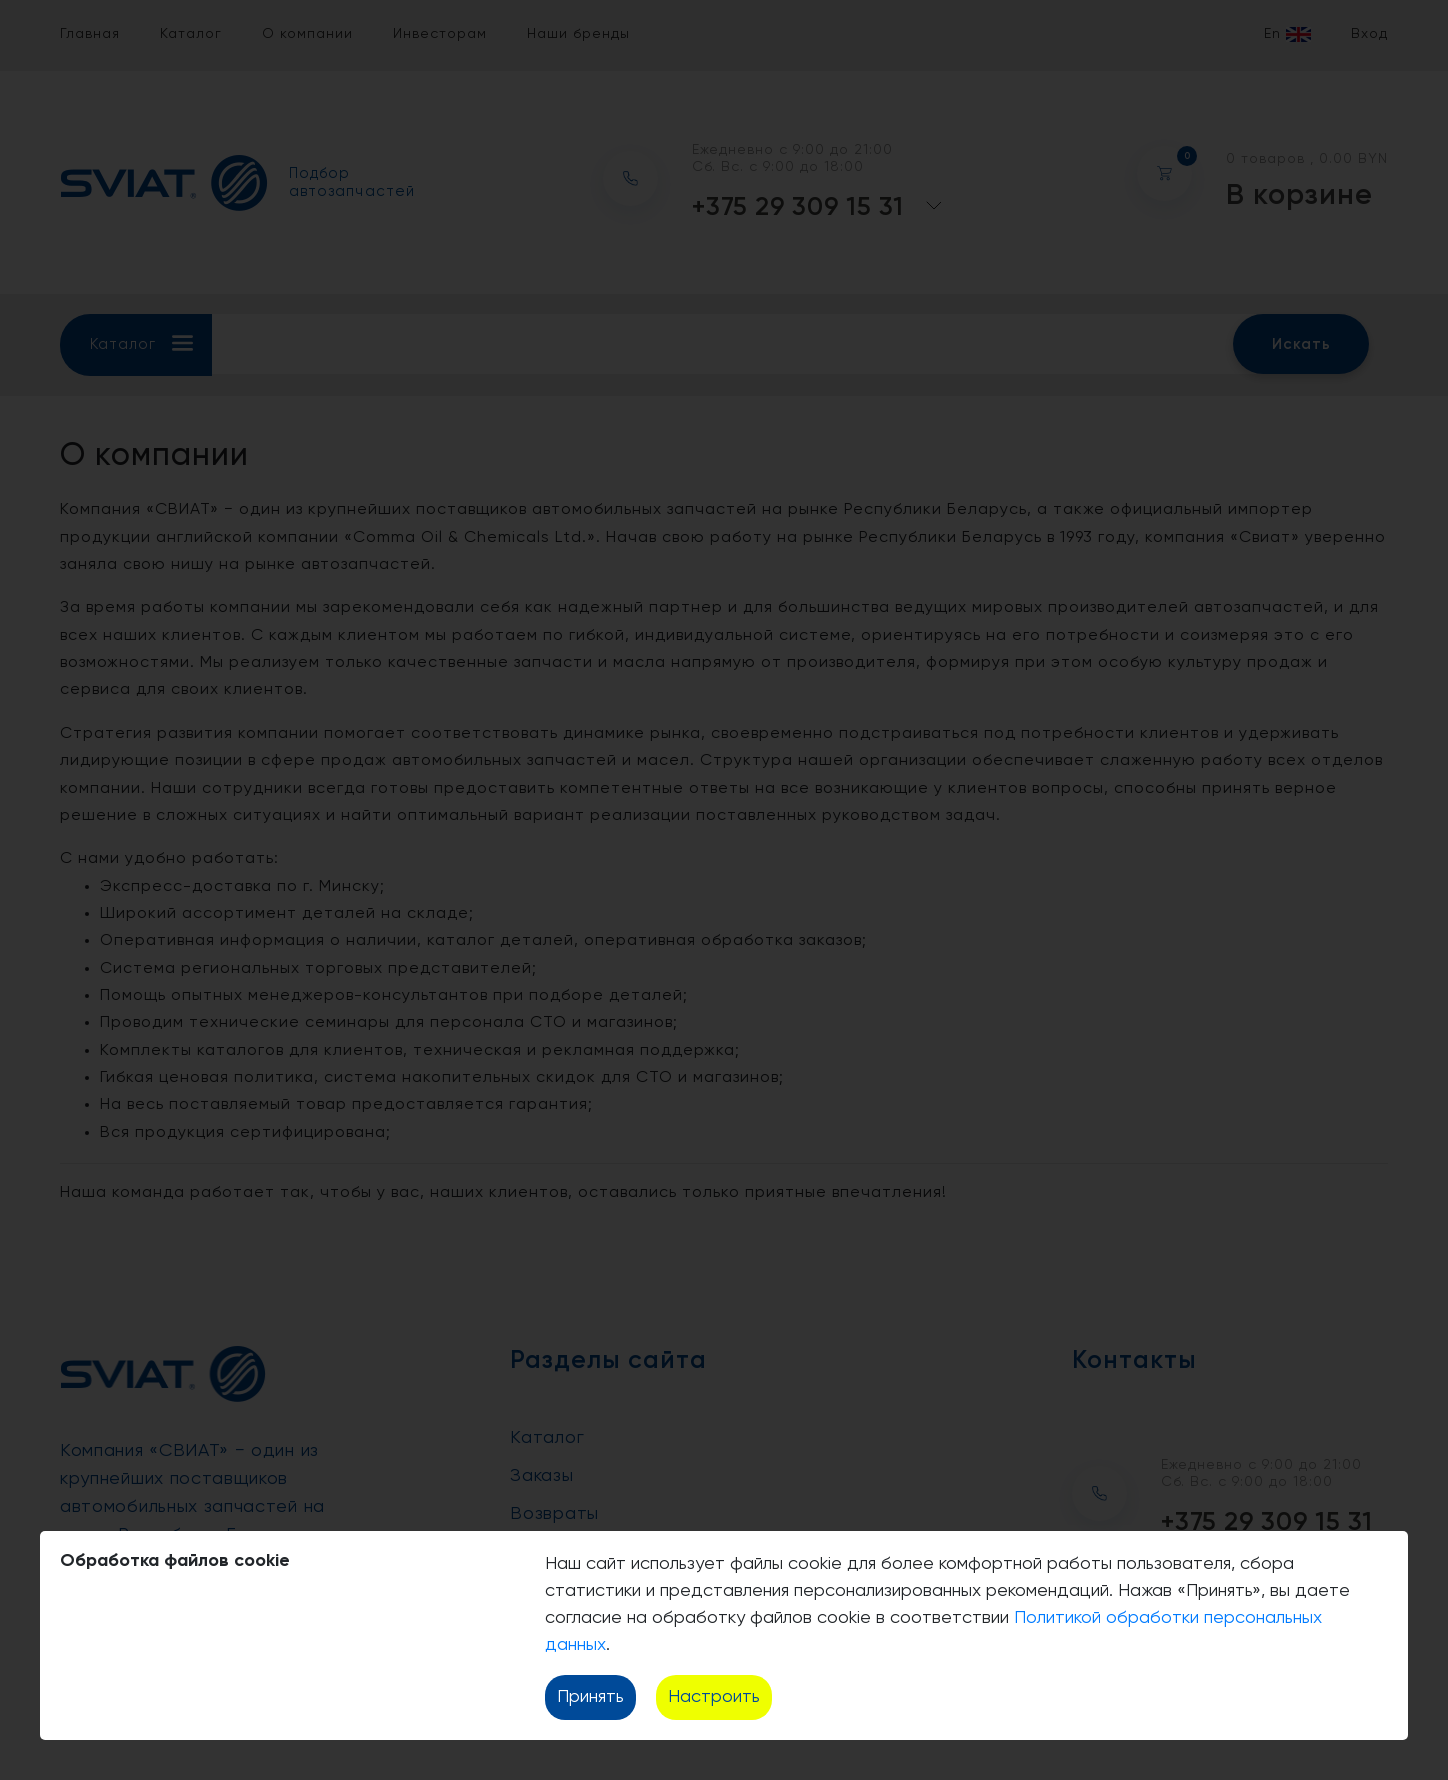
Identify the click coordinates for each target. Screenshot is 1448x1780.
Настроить (714, 1697)
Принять (590, 1697)
